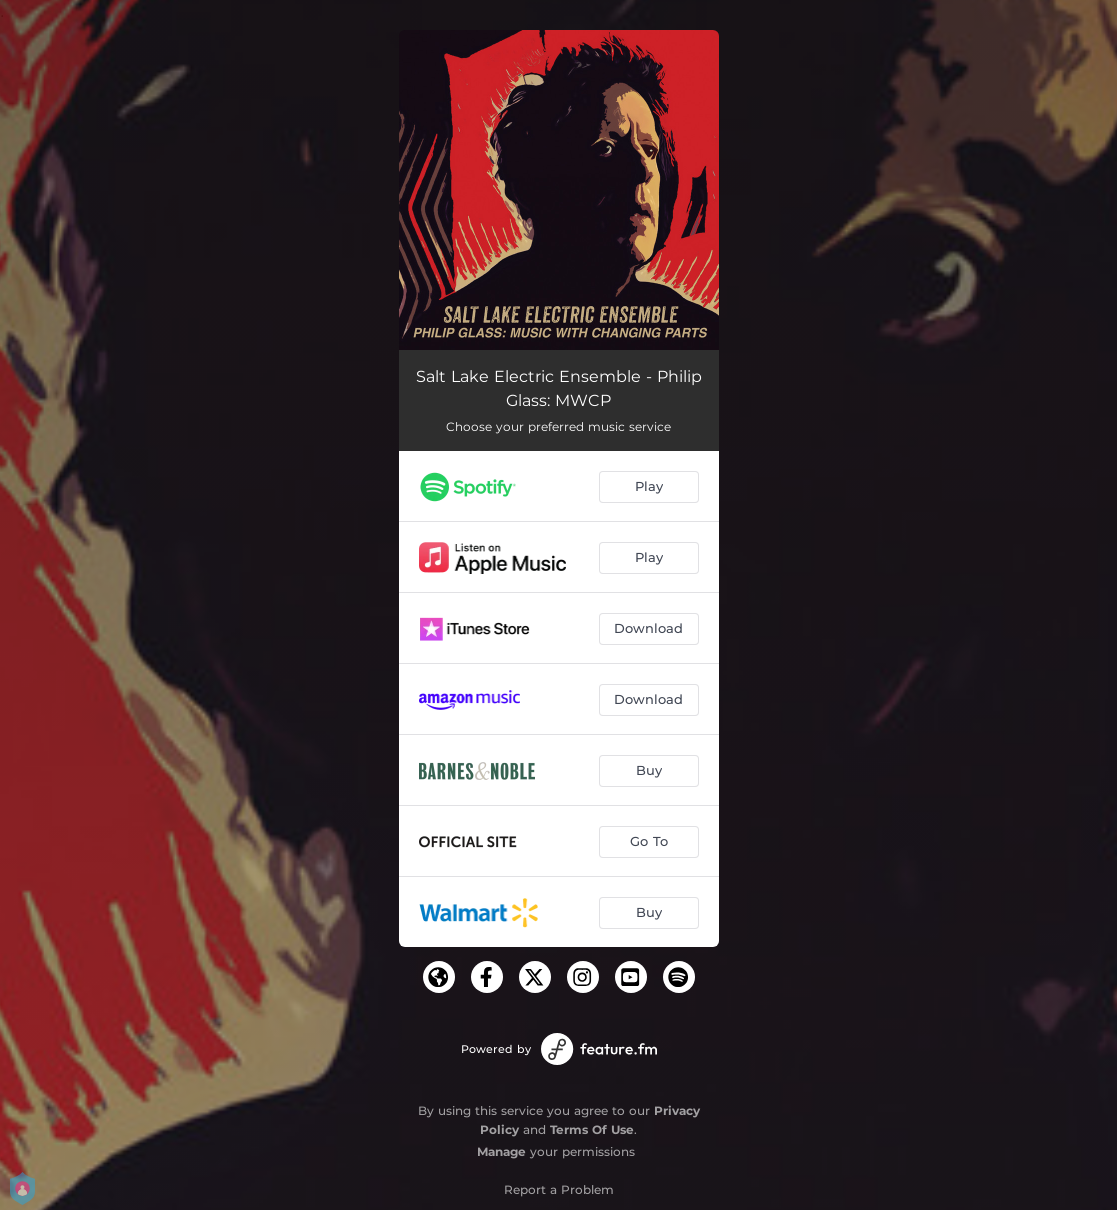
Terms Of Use (592, 1129)
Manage (501, 1151)
